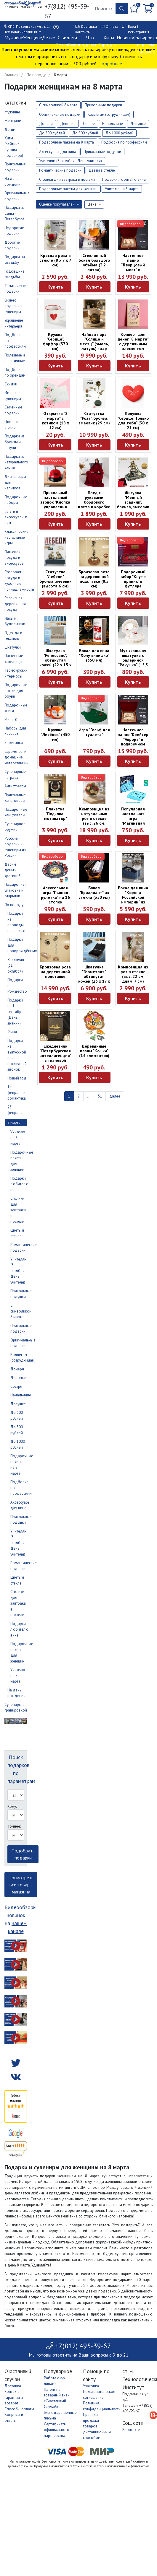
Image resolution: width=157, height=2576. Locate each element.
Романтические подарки (60, 170)
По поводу (36, 74)
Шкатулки (12, 647)
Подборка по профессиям (124, 142)
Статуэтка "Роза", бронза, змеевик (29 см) (94, 418)
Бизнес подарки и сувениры (13, 306)
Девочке (18, 1377)
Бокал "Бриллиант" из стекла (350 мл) (94, 892)
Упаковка (91, 2385)
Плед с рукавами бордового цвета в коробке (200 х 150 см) (94, 502)
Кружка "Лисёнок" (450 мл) (55, 734)
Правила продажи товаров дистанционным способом (97, 2426)
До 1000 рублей (119, 133)
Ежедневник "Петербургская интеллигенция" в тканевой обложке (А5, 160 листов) (55, 1057)
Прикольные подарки (103, 105)
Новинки (125, 37)
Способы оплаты (19, 2408)
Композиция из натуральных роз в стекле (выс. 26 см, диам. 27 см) (94, 818)
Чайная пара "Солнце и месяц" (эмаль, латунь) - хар (94, 341)
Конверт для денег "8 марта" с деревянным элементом (133, 341)
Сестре (16, 1386)
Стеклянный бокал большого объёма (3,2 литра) (94, 262)
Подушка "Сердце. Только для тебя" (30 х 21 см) (133, 420)
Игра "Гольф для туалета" (94, 732)
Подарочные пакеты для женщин (68, 188)
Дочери (17, 1369)
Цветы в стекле (102, 170)
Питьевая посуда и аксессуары (14, 557)
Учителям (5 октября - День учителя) (18, 1271)
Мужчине (13, 37)
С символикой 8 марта (20, 1311)
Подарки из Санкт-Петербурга (14, 213)
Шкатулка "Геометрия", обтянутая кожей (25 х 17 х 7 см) (94, 976)
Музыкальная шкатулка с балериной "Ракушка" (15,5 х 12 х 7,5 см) (133, 660)
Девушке (18, 1403)
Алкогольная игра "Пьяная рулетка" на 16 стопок (55, 895)
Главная (11, 74)
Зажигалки (13, 742)
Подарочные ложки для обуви (15, 690)
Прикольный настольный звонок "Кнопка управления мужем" (55, 502)
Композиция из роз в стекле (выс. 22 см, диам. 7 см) (133, 974)
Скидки (10, 384)
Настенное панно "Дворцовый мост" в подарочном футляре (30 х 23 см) (133, 269)
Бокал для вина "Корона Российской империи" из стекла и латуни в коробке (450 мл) (133, 902)
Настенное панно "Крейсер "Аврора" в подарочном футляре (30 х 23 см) (133, 741)
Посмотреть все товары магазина (20, 1885)
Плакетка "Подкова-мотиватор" (55, 813)
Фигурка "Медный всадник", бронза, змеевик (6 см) (133, 502)
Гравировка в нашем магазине (145, 45)
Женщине (32, 37)
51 (100, 1096)
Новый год (16, 1078)
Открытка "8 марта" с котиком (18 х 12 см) (55, 420)
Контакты (82, 32)
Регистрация (138, 32)
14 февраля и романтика (16, 1092)
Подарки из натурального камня (16, 462)
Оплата (112, 26)
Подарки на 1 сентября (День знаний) (15, 1012)
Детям (48, 37)
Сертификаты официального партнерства (56, 2430)
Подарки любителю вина (19, 1184)
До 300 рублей (52, 133)
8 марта (13, 1122)
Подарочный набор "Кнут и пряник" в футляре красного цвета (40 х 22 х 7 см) (133, 583)
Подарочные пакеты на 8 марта (66, 142)
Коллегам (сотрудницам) (109, 114)
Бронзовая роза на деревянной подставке (55, 971)
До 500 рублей (85, 133)
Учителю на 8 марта (122, 188)
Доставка (89, 26)
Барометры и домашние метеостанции (16, 757)
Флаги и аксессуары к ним (15, 517)
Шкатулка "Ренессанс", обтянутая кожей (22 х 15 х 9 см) (55, 660)
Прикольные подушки (102, 151)
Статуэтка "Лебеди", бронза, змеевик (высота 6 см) (55, 579)
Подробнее (110, 63)
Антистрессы (15, 786)
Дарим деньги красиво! (12, 870)
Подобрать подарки (23, 1854)
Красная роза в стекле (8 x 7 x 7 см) (55, 260)
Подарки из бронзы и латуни (14, 442)
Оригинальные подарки (59, 114)
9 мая (12, 1031)
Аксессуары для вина (57, 151)
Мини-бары (14, 719)
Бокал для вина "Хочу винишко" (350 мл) (94, 655)
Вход (132, 26)
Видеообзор (130, 224)
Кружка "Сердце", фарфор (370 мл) (55, 341)
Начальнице (20, 1395)
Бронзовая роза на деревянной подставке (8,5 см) (94, 579)
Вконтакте (131, 2429)
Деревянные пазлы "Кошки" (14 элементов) (94, 1050)
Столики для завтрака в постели (18, 1210)
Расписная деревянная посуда (15, 603)
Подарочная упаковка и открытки (15, 890)
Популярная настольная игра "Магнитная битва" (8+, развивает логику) (133, 823)
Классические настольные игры (16, 537)
